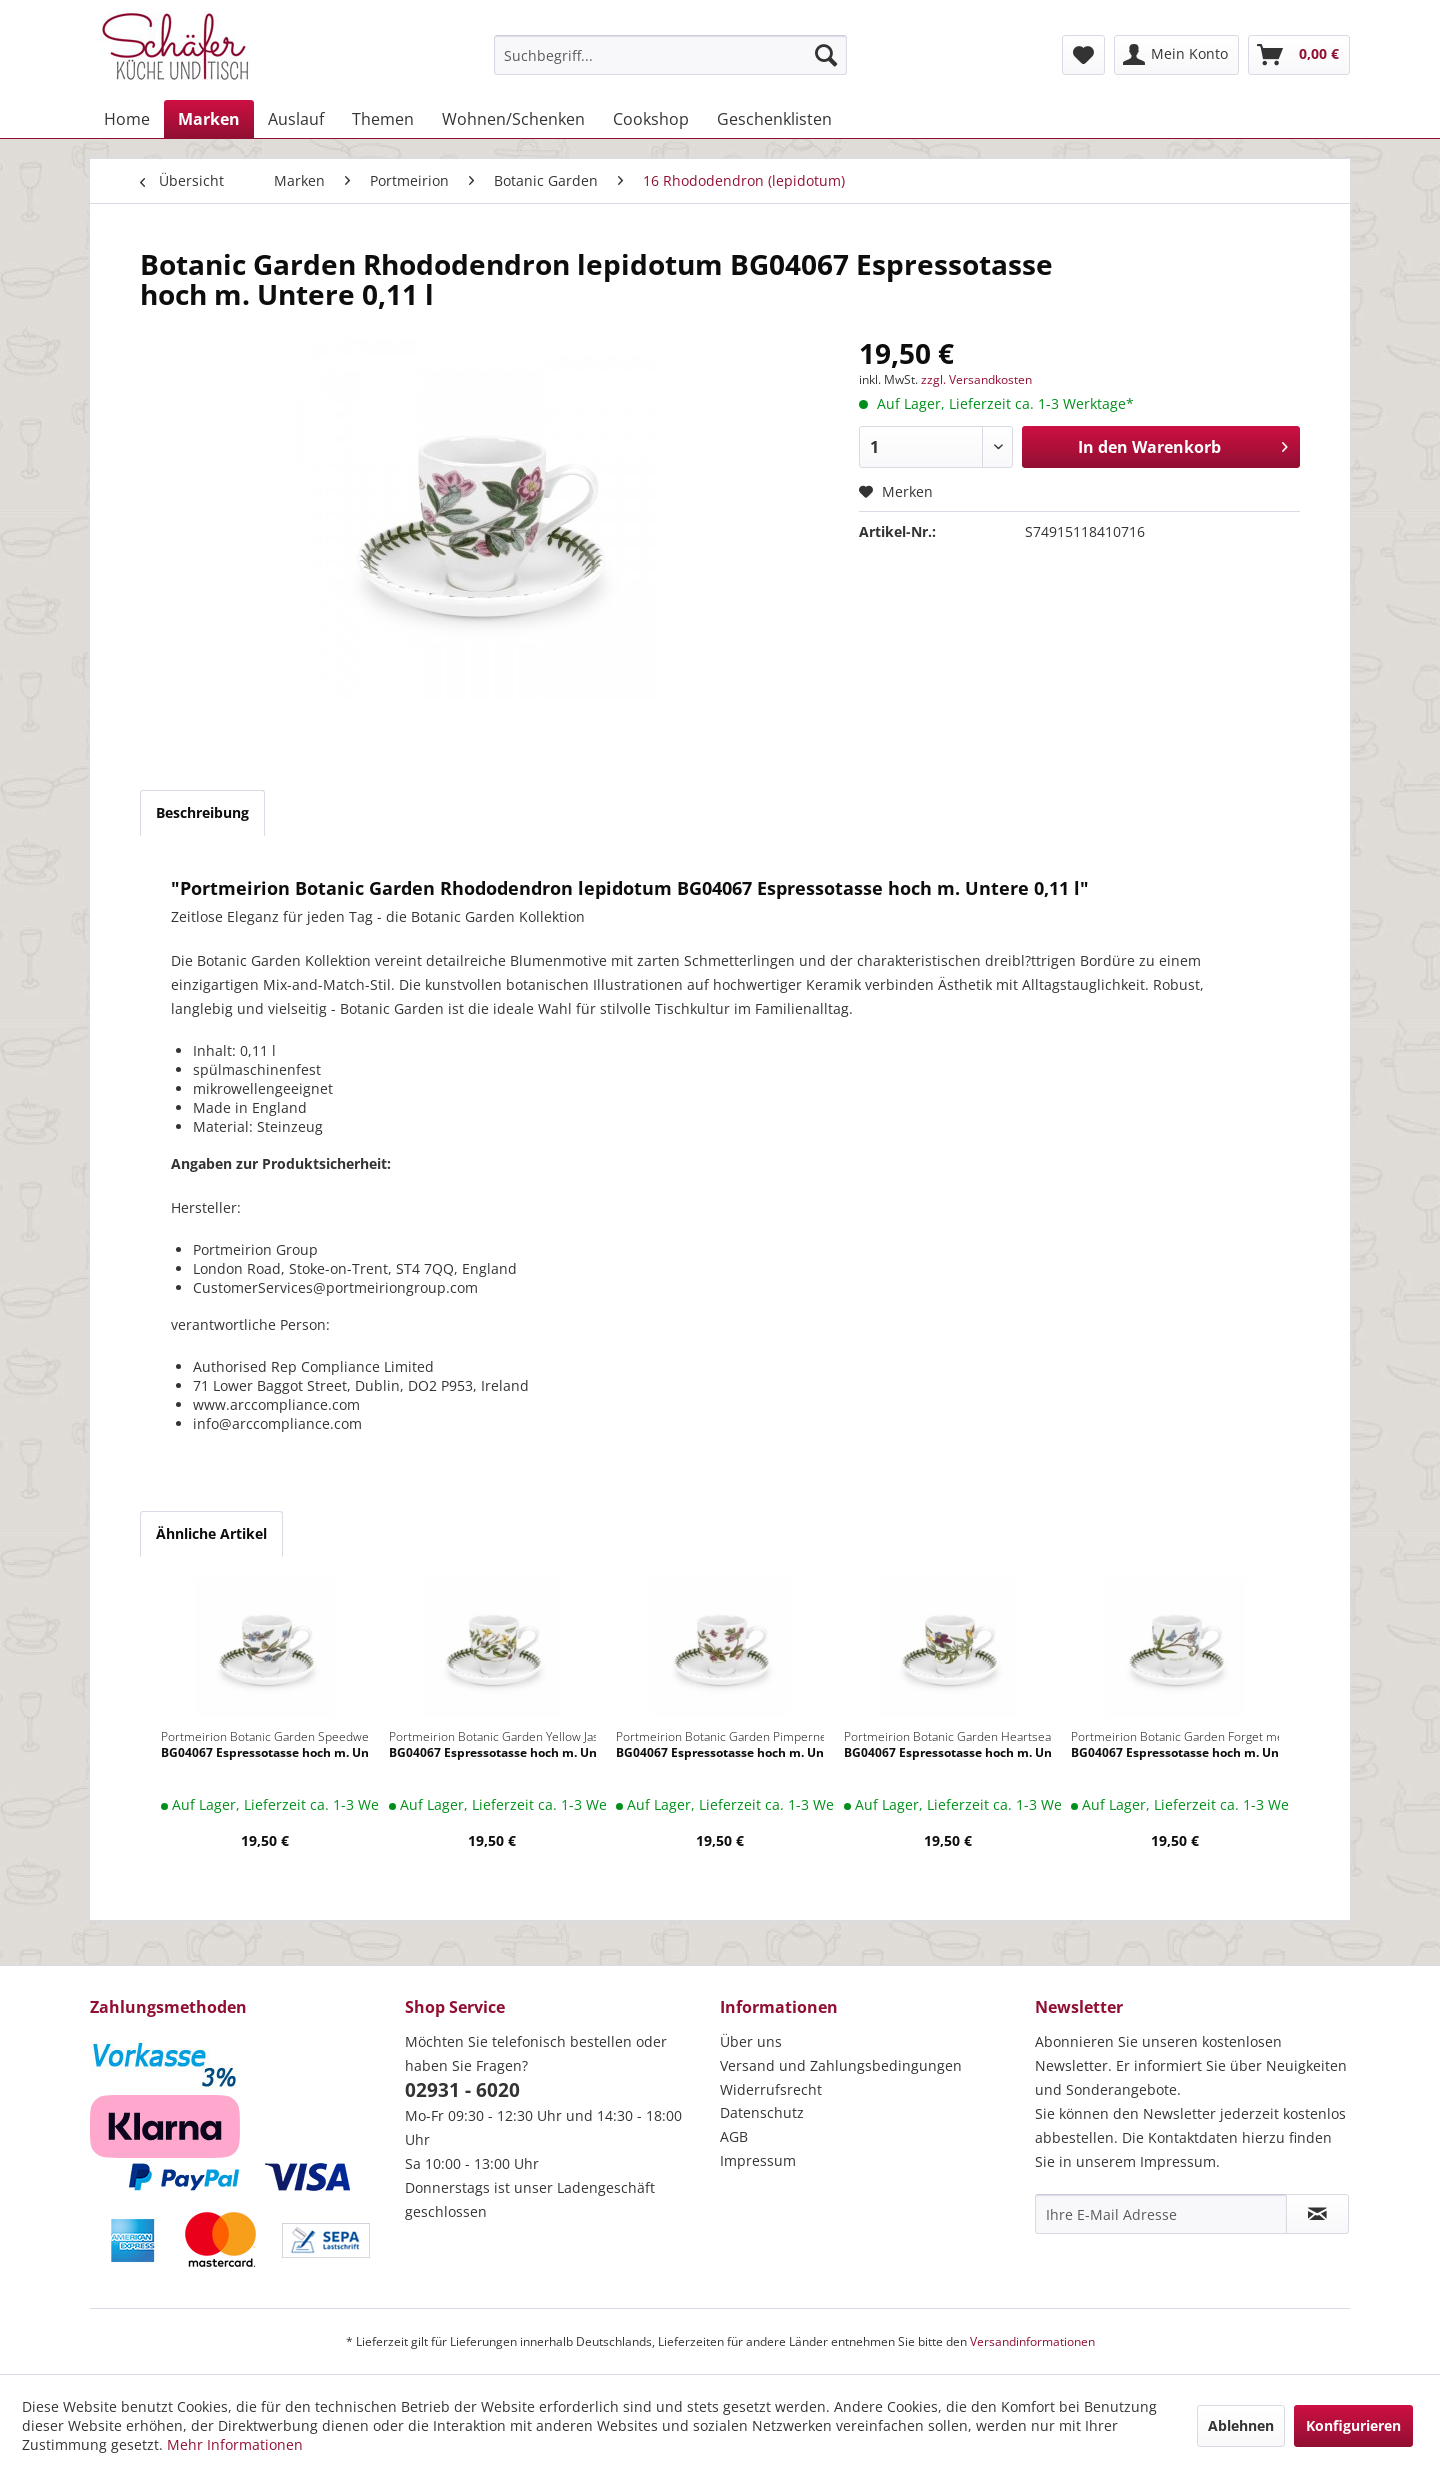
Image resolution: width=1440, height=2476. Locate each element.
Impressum (758, 2160)
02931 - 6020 (462, 2090)
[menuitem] (670, 55)
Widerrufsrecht (771, 2089)
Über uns (751, 2041)
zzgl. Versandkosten (976, 379)
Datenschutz (762, 2112)
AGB (734, 2136)
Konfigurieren (1353, 2425)
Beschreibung (202, 812)
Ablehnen (1241, 2425)
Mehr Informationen (235, 2444)
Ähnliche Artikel (211, 1533)
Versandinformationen (1032, 2341)
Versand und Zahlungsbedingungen (841, 2065)
